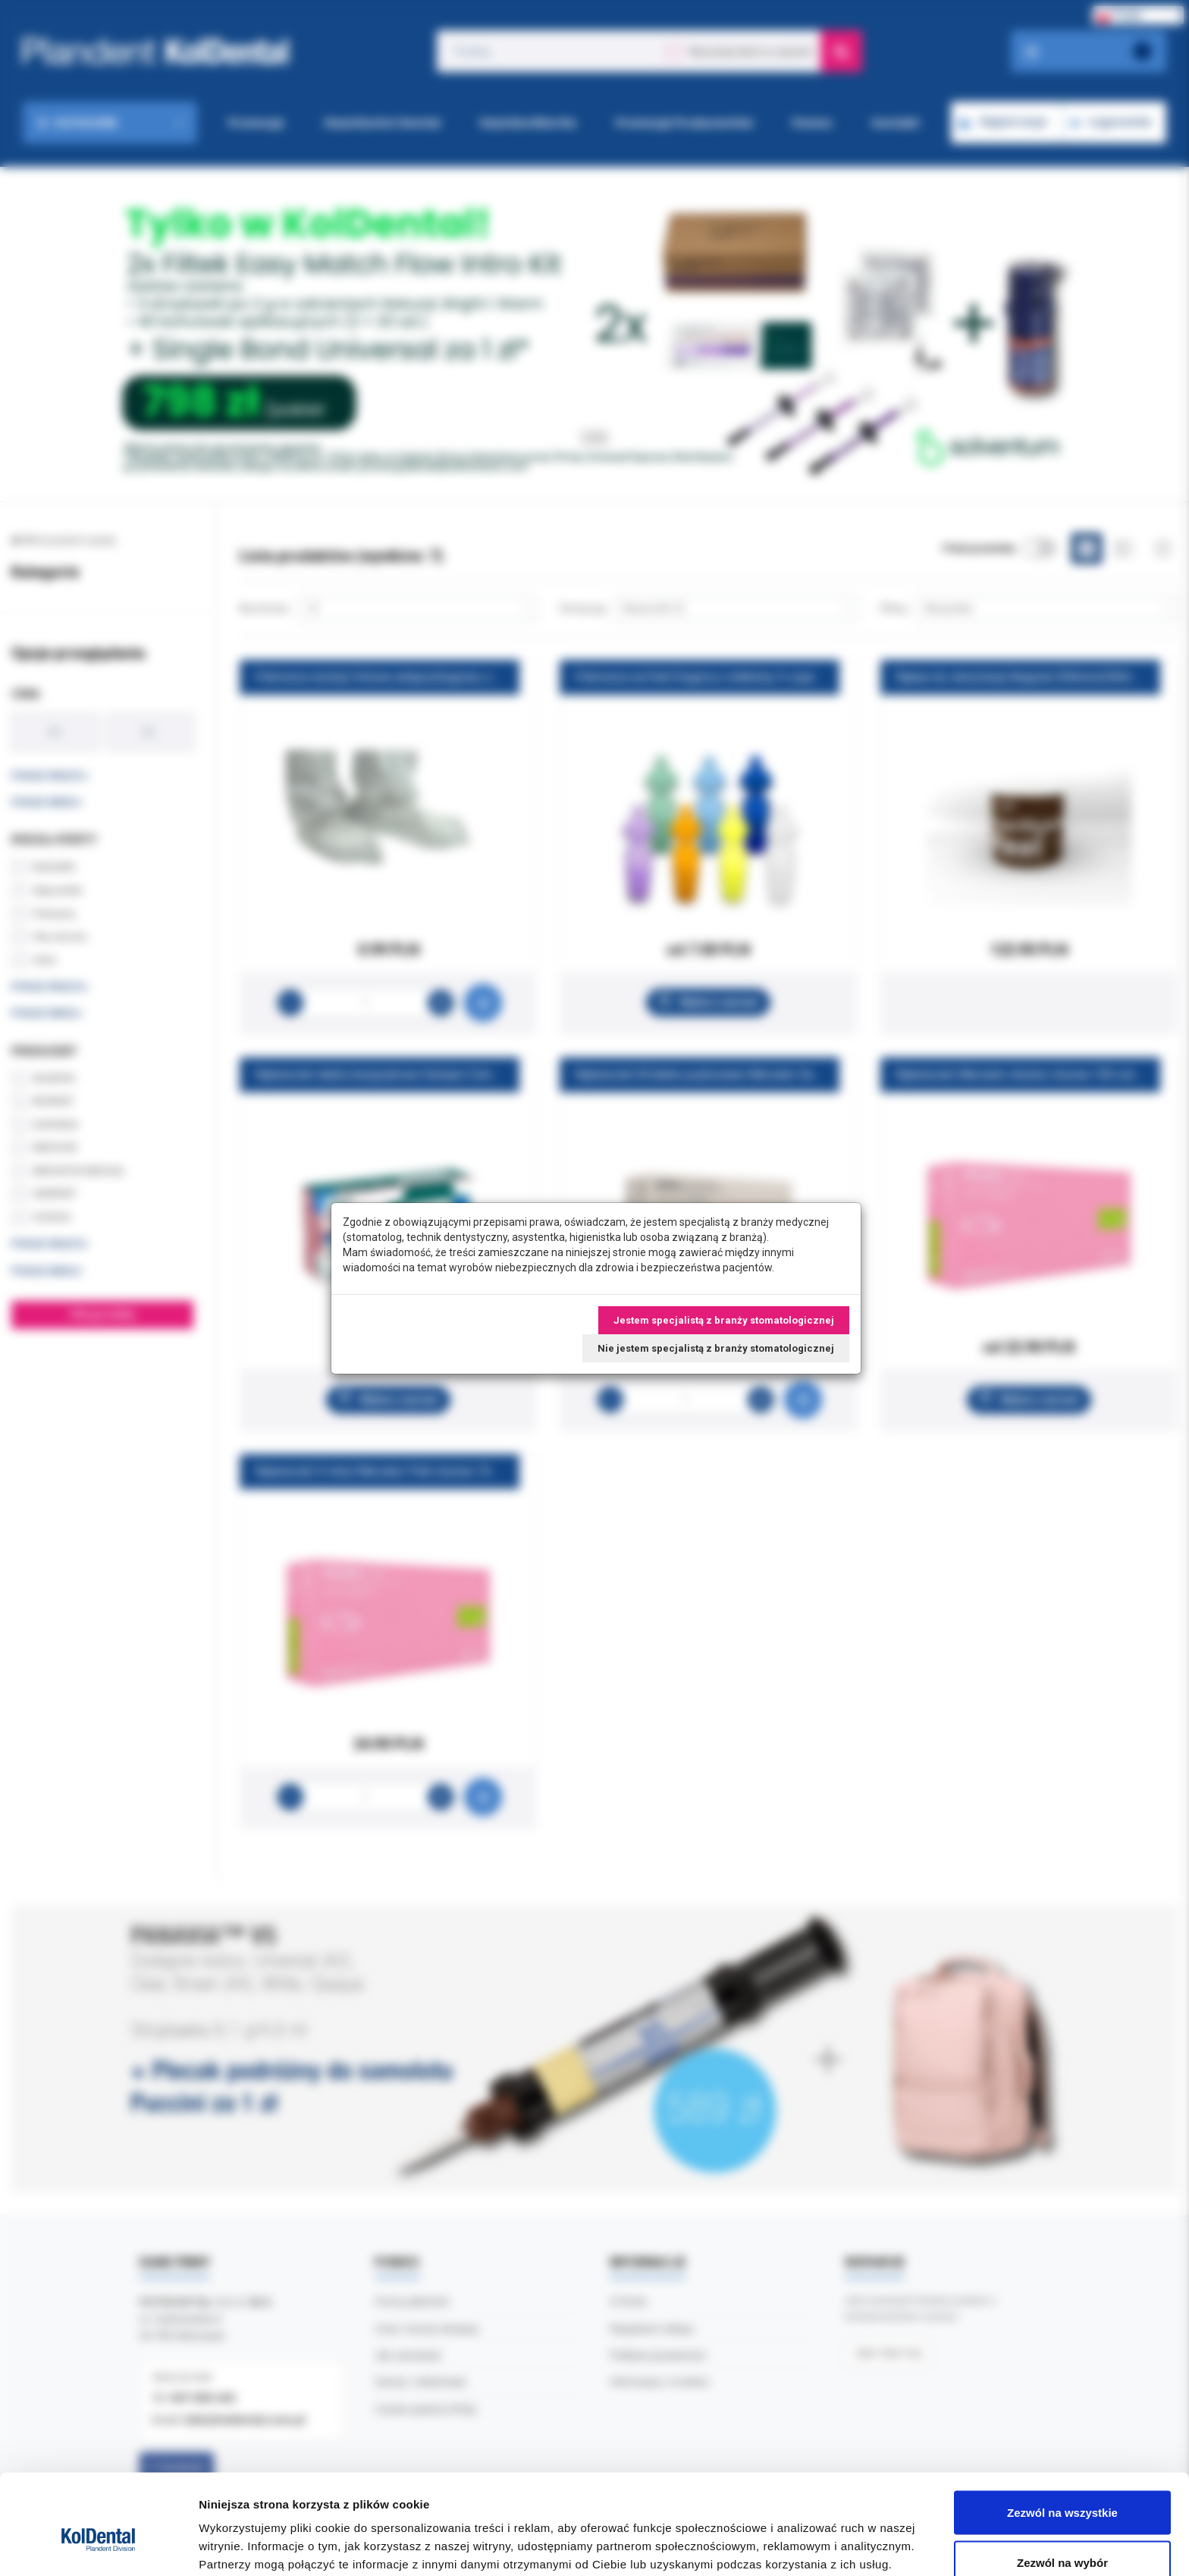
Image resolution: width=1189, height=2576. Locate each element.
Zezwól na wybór (1062, 2486)
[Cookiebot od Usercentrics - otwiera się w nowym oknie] (98, 2546)
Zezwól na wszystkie (1062, 2436)
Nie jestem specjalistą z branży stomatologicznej (716, 1348)
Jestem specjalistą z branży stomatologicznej (723, 1320)
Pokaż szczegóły (809, 2536)
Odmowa (1062, 2535)
